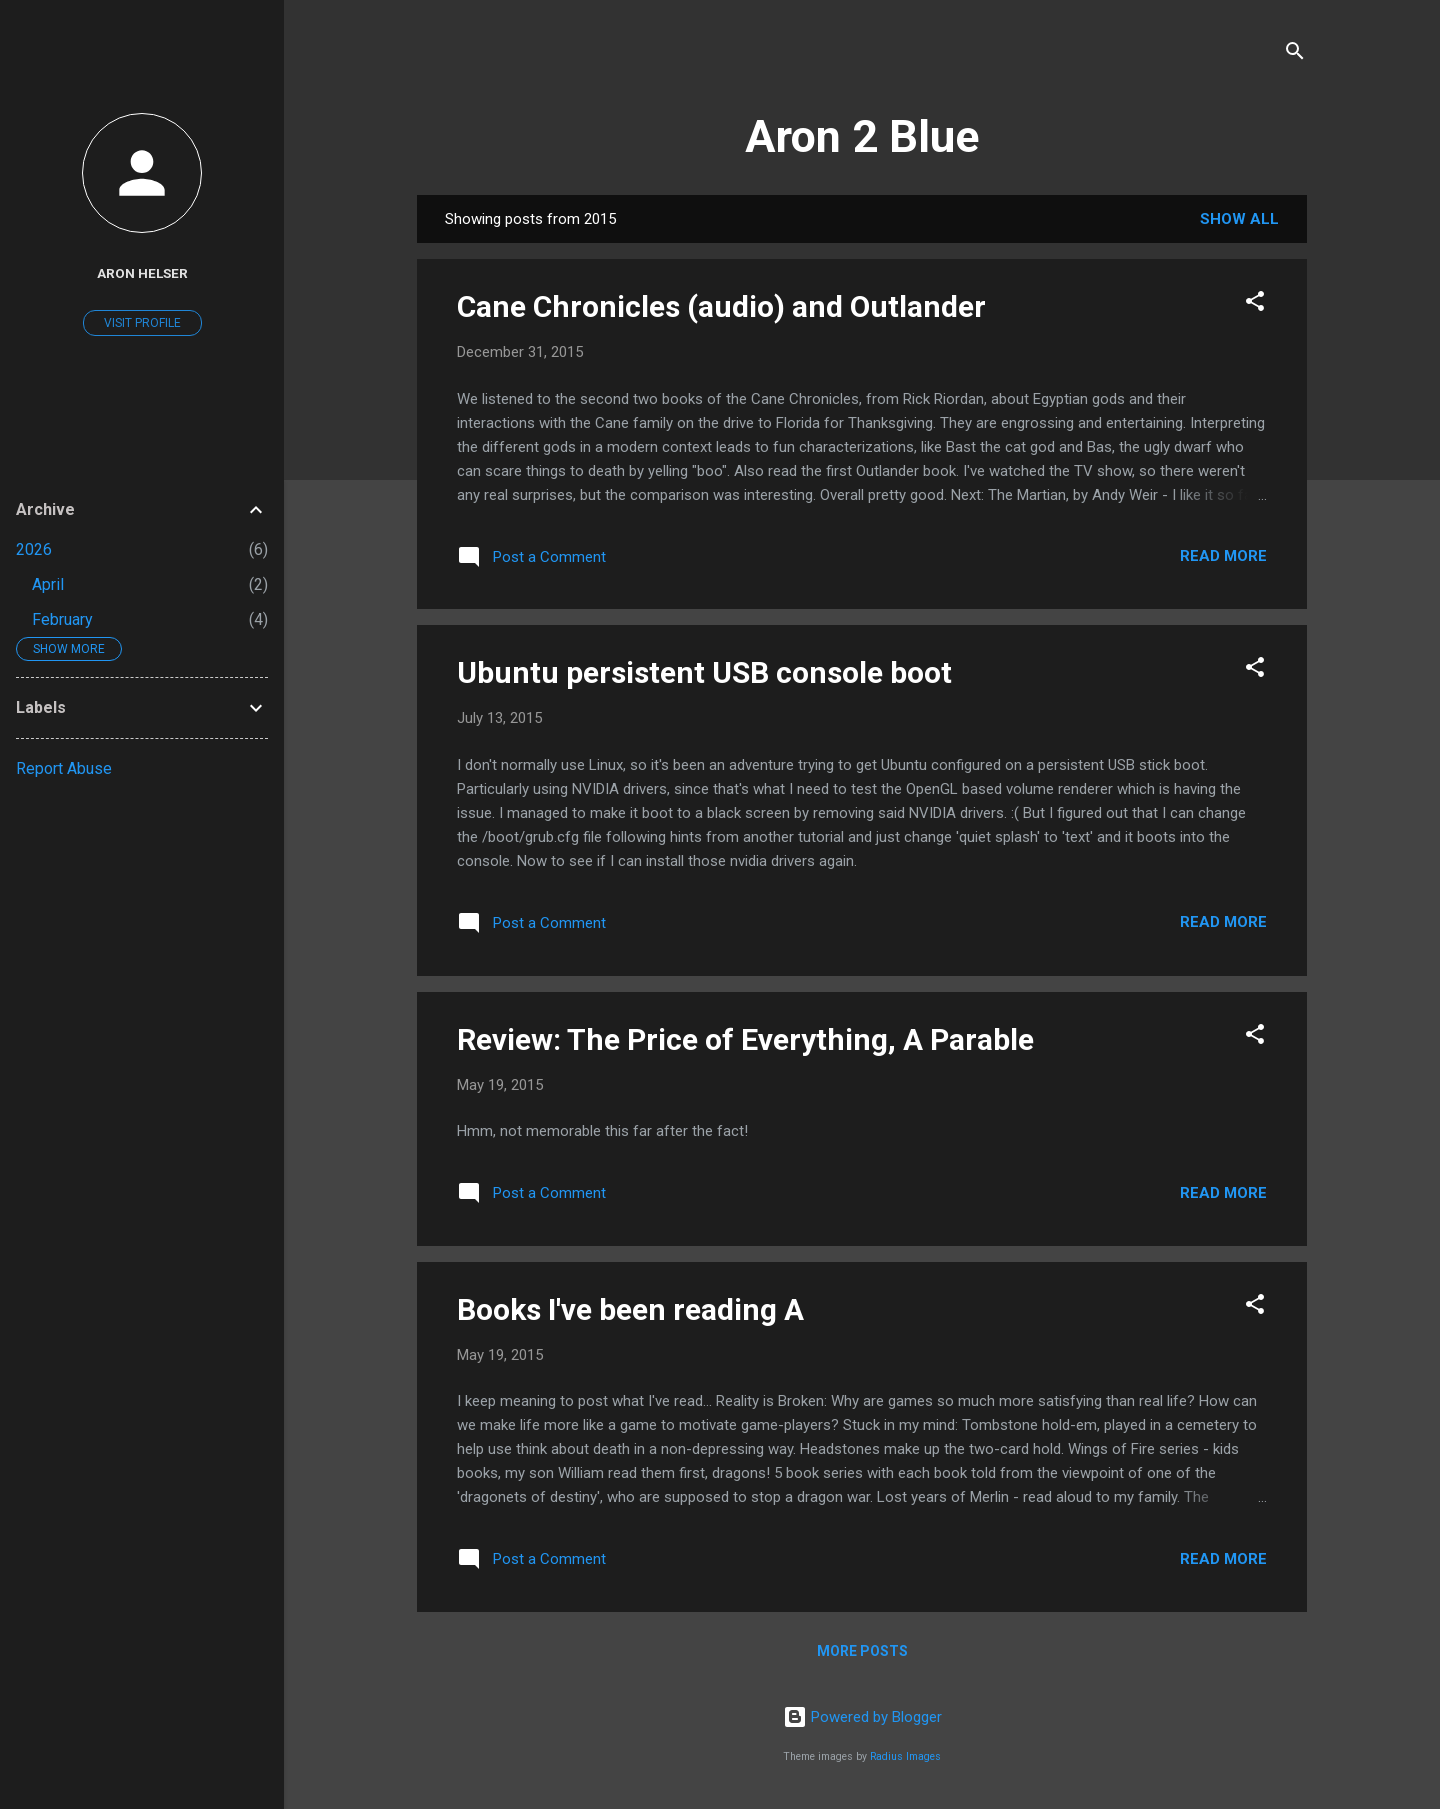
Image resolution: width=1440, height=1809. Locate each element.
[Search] (1295, 54)
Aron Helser (142, 273)
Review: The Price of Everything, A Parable (745, 1039)
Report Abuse (64, 768)
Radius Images (905, 1756)
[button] (1255, 304)
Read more (1223, 556)
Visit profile (142, 323)
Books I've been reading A (630, 1309)
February (62, 619)
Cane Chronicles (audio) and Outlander (721, 306)
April (48, 584)
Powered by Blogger (862, 1717)
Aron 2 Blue (862, 136)
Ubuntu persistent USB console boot (704, 672)
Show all (1239, 219)
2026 (34, 549)
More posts (862, 1651)
